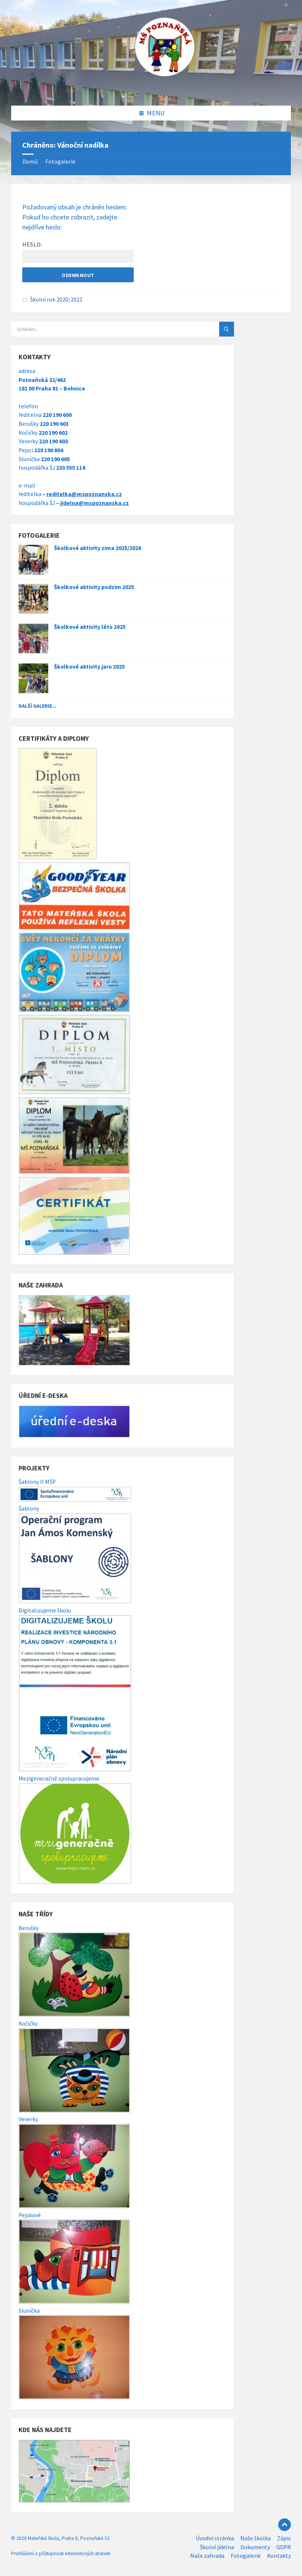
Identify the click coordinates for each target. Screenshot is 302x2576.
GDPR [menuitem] (283, 2547)
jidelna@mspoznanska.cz (94, 502)
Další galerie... (37, 705)
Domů (30, 161)
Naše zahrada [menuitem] (207, 2555)
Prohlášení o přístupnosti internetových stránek (60, 2553)
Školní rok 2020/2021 (56, 299)
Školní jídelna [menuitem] (217, 2547)
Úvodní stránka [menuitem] (215, 2538)
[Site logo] (151, 90)
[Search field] (104, 329)
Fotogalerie (60, 161)
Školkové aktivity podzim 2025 (94, 587)
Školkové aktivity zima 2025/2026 (97, 547)
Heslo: (78, 252)
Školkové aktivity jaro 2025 (89, 666)
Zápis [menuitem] (284, 2538)
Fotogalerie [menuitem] (246, 2555)
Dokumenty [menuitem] (255, 2547)
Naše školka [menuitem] (255, 2538)
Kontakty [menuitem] (279, 2555)
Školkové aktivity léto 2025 (90, 626)
